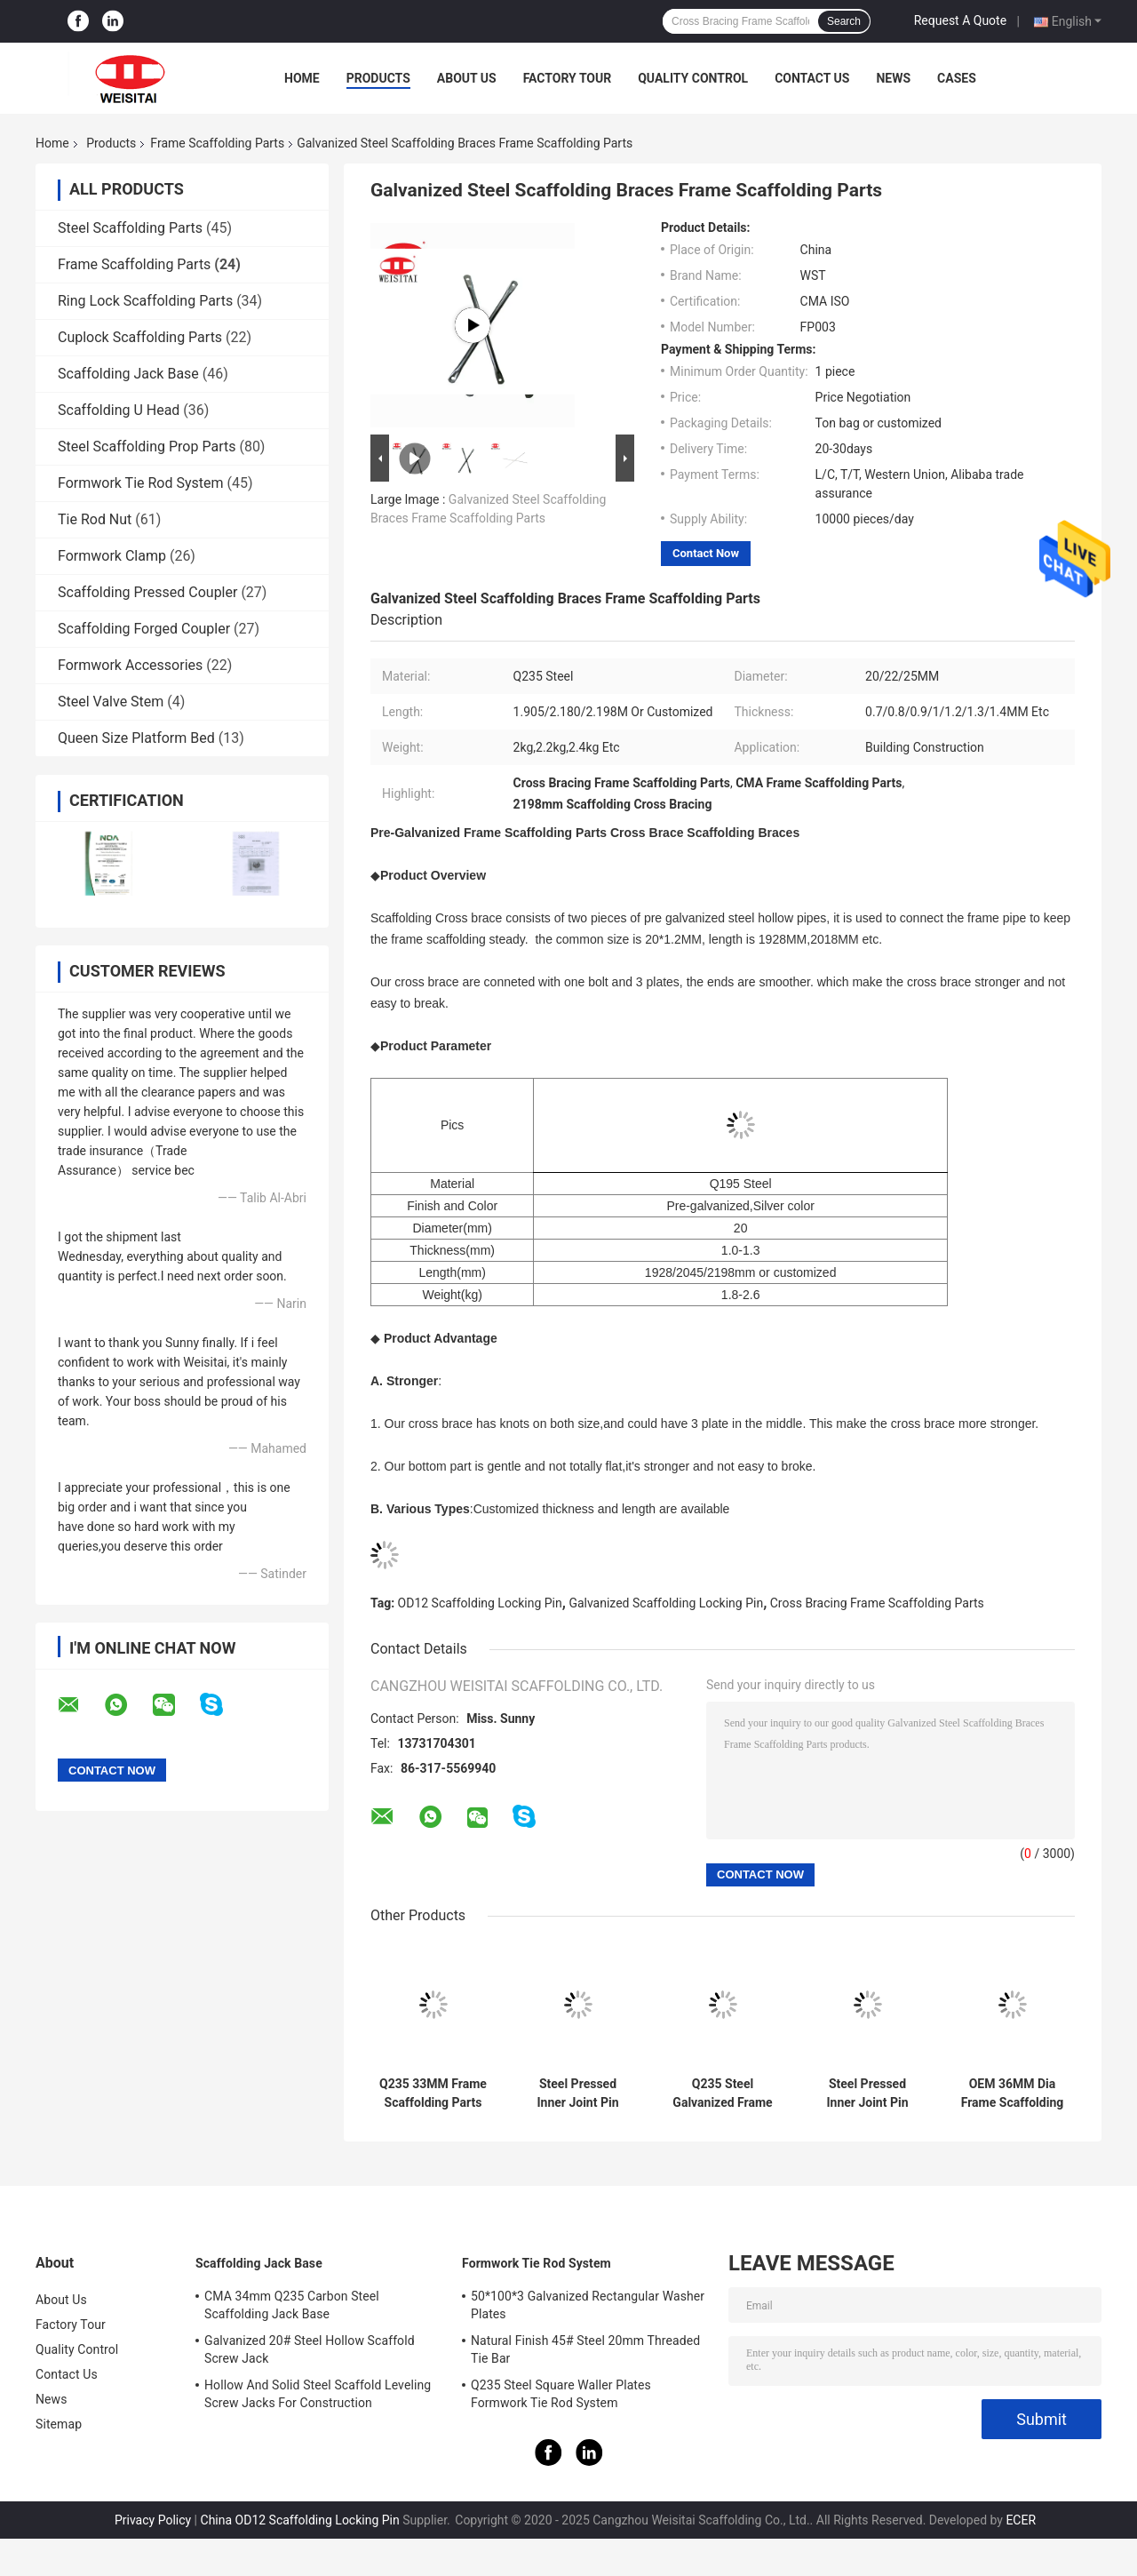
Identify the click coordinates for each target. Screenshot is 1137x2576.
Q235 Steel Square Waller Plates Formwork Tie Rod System (561, 2394)
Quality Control (693, 78)
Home (302, 78)
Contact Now (705, 553)
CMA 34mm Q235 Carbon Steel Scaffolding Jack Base (291, 2305)
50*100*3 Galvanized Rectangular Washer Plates (587, 2305)
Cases (956, 78)
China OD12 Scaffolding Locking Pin (300, 2520)
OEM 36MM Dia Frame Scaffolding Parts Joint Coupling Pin (1012, 2093)
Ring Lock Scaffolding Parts (145, 300)
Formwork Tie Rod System (141, 483)
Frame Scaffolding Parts (217, 143)
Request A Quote (960, 20)
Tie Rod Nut (94, 519)
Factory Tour (567, 78)
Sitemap (59, 2424)
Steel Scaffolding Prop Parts (146, 446)
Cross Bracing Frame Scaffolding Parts (877, 1603)
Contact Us (812, 78)
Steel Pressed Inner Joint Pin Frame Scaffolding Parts (578, 2093)
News (893, 78)
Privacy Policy (153, 2520)
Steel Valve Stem (110, 701)
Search (844, 21)
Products (378, 78)
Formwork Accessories (130, 665)
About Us (467, 78)
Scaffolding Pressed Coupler (147, 592)
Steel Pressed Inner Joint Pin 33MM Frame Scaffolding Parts (868, 2093)
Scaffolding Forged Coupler (144, 628)
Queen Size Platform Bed (136, 738)
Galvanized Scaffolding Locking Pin (665, 1603)
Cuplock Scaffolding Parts (140, 337)
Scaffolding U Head (118, 410)
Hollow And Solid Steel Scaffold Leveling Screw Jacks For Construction (317, 2394)
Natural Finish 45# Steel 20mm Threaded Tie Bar (585, 2349)
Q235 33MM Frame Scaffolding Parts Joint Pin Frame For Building (433, 2093)
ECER (1021, 2520)
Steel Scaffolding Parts (130, 227)
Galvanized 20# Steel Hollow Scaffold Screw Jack (309, 2349)
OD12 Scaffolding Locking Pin (480, 1603)
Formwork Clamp (112, 555)
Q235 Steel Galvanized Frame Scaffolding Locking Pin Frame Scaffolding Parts (723, 2093)
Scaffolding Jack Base (128, 373)
